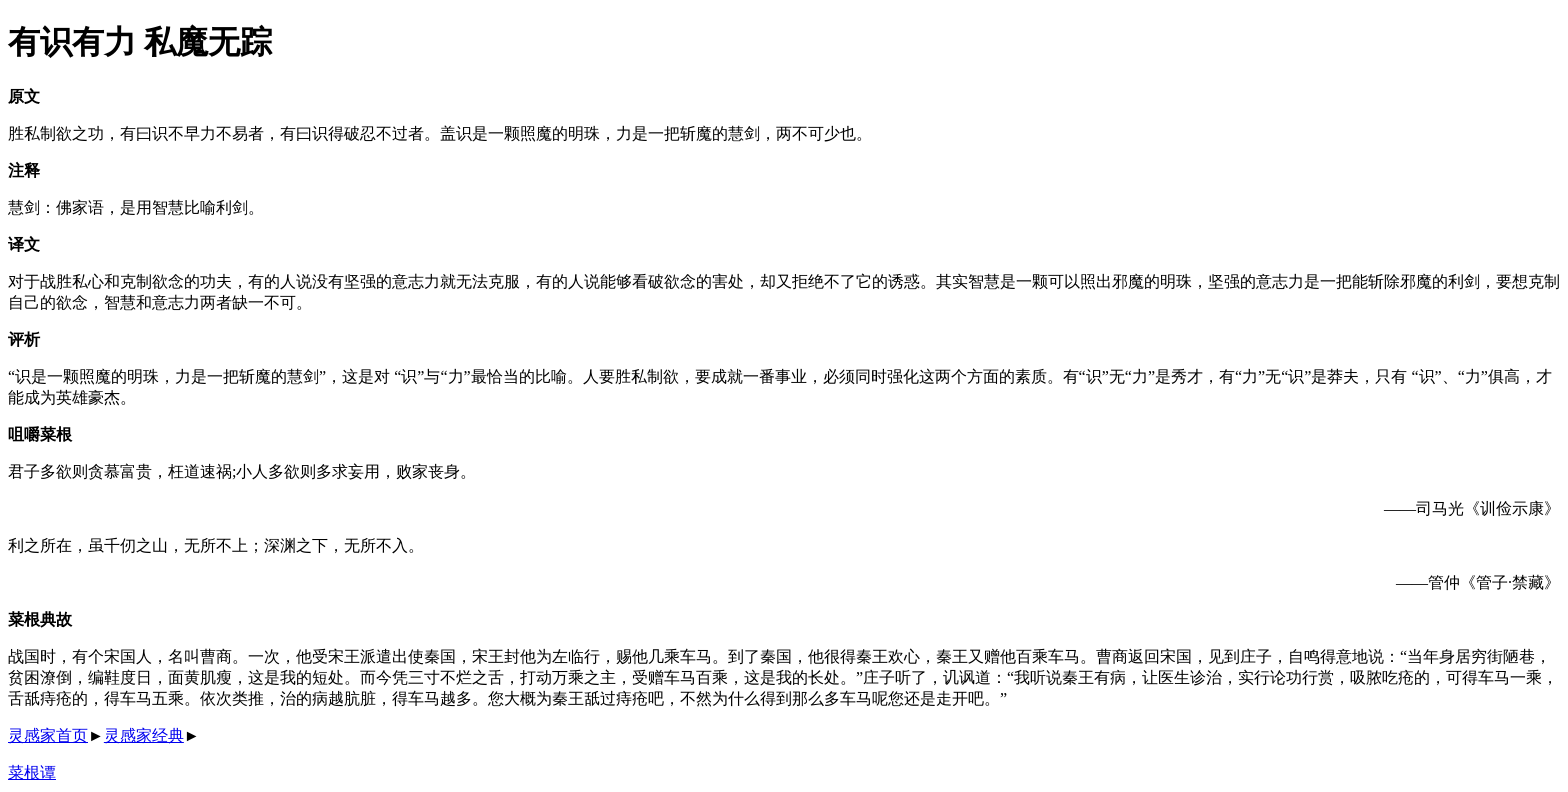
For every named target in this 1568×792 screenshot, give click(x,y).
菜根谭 (32, 772)
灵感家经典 (144, 735)
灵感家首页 (48, 735)
